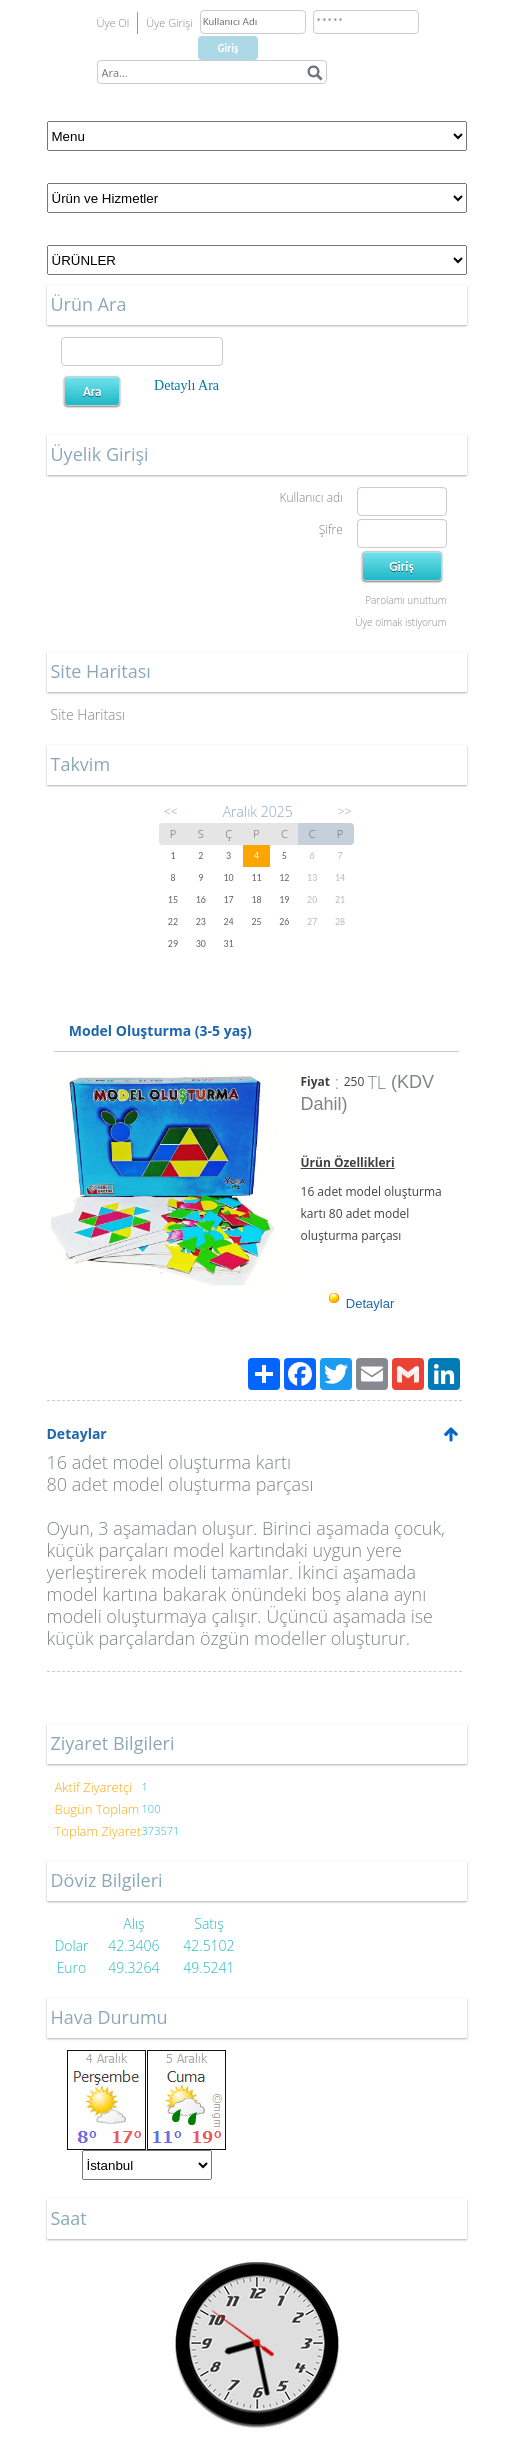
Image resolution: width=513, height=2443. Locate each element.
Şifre (331, 529)
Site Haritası (88, 714)
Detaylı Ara (186, 385)
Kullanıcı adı (310, 497)
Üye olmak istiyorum (400, 622)
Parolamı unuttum (405, 600)
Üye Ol (113, 22)
